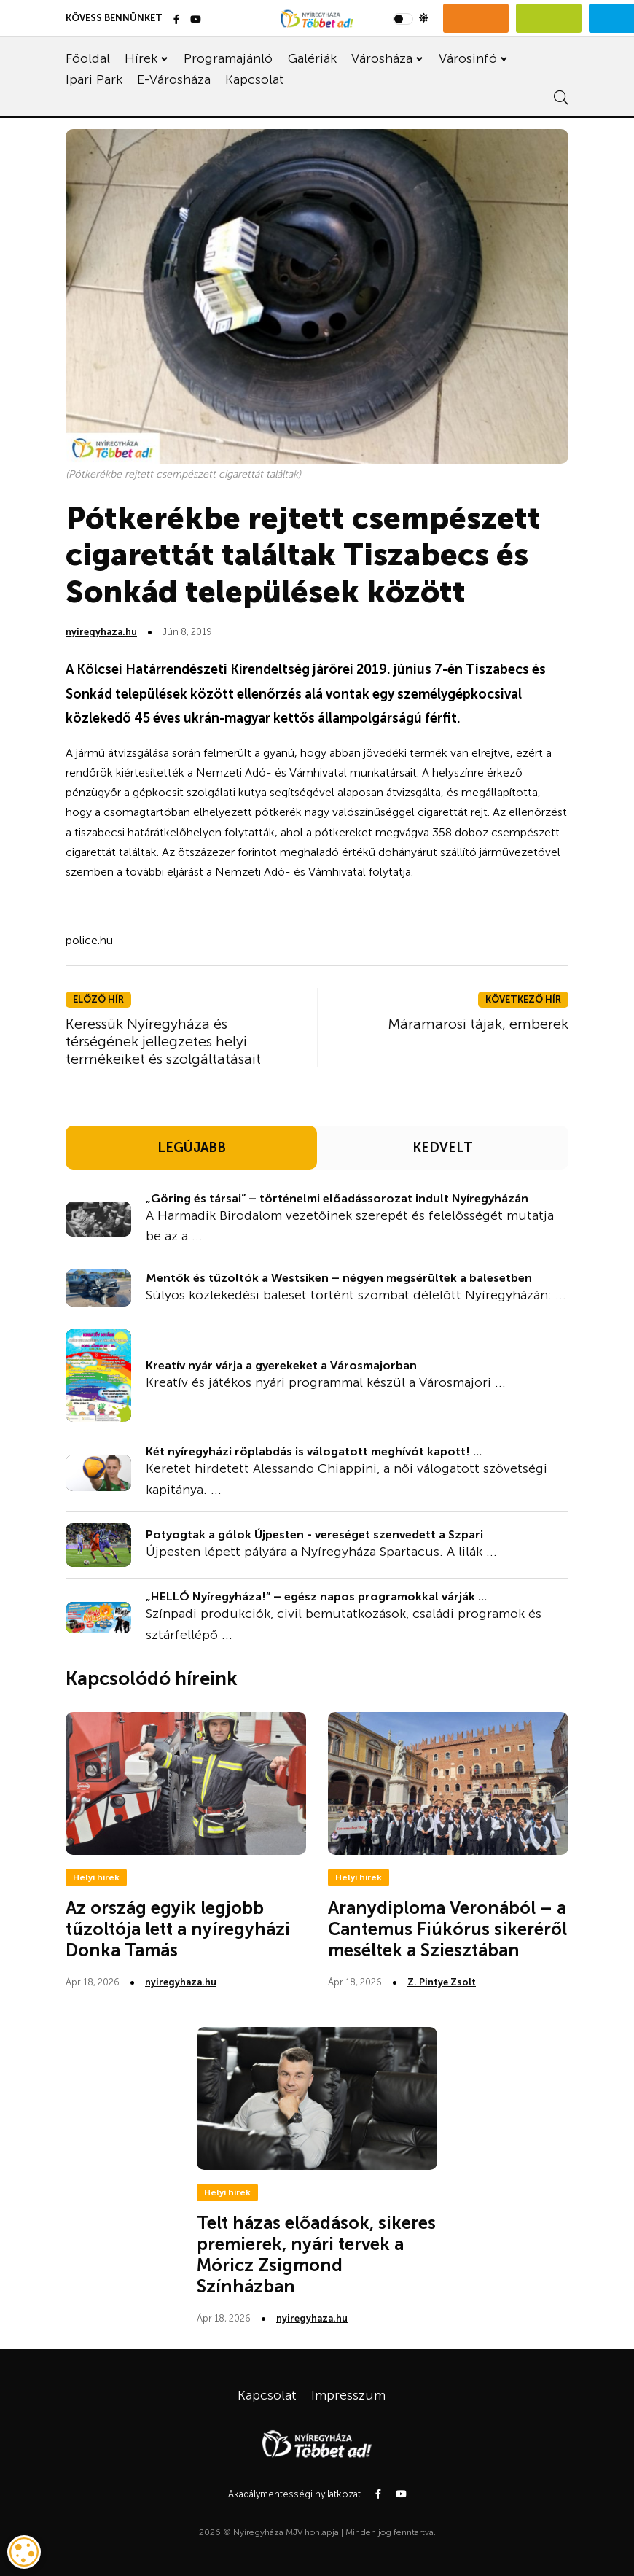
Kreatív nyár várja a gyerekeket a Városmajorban (281, 1365)
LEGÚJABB (191, 1148)
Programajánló (228, 58)
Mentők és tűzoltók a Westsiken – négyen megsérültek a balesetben (339, 1278)
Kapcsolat (254, 79)
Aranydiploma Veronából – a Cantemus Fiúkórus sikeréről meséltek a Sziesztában (447, 1929)
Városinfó (468, 58)
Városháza (381, 58)
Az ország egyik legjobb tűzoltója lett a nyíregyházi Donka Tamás (178, 1929)
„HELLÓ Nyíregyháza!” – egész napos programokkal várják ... (316, 1596)
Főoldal (88, 58)
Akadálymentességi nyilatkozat (294, 2494)
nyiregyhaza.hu (101, 631)
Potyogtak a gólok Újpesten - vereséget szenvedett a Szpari (314, 1534)
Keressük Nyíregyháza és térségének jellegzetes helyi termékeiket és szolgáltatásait (163, 1041)
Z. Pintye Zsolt (441, 1982)
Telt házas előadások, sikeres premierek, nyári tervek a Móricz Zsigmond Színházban (316, 2254)
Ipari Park (94, 79)
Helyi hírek (96, 1877)
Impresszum (348, 2395)
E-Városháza (174, 79)
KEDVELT (442, 1148)
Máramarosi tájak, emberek (478, 1023)
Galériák (312, 58)
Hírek (141, 58)
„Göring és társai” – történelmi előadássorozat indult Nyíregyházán (337, 1198)
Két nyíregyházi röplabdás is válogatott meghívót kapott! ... (314, 1451)
